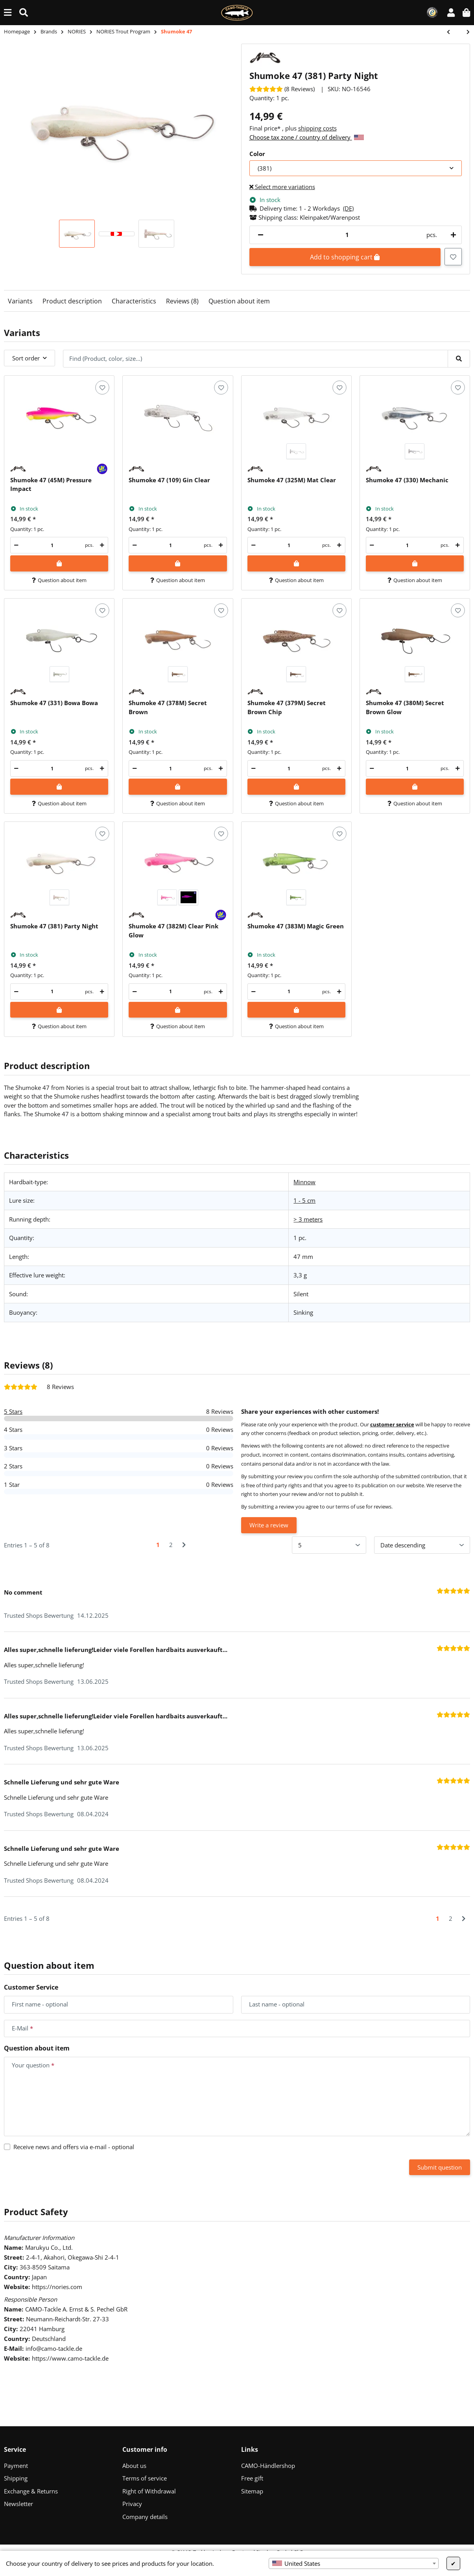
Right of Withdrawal (149, 2491)
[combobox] (354, 2563)
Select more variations (282, 187)
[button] (451, 12)
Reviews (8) (182, 301)
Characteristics (134, 301)
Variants (20, 301)
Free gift (252, 2478)
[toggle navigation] (7, 12)
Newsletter (18, 2504)
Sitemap (252, 2491)
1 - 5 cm (304, 1200)
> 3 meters (308, 1219)
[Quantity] (347, 235)
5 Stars (13, 1411)
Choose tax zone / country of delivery (306, 137)
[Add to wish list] (453, 256)
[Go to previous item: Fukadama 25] (452, 32)
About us (134, 2465)
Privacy (132, 2504)
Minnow (304, 1182)
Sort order (26, 358)
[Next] (183, 1545)
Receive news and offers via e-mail (73, 2147)
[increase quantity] (452, 235)
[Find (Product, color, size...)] (23, 12)
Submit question (439, 2167)
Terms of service (144, 2478)
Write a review (268, 1525)
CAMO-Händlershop (268, 2465)
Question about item (239, 301)
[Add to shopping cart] (59, 563)
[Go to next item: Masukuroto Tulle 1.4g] (464, 32)
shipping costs (317, 128)
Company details (145, 2517)
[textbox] (353, 2563)
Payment (16, 2465)
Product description (72, 301)
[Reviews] (282, 89)
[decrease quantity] (260, 235)
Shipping (16, 2478)
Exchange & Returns (31, 2491)
